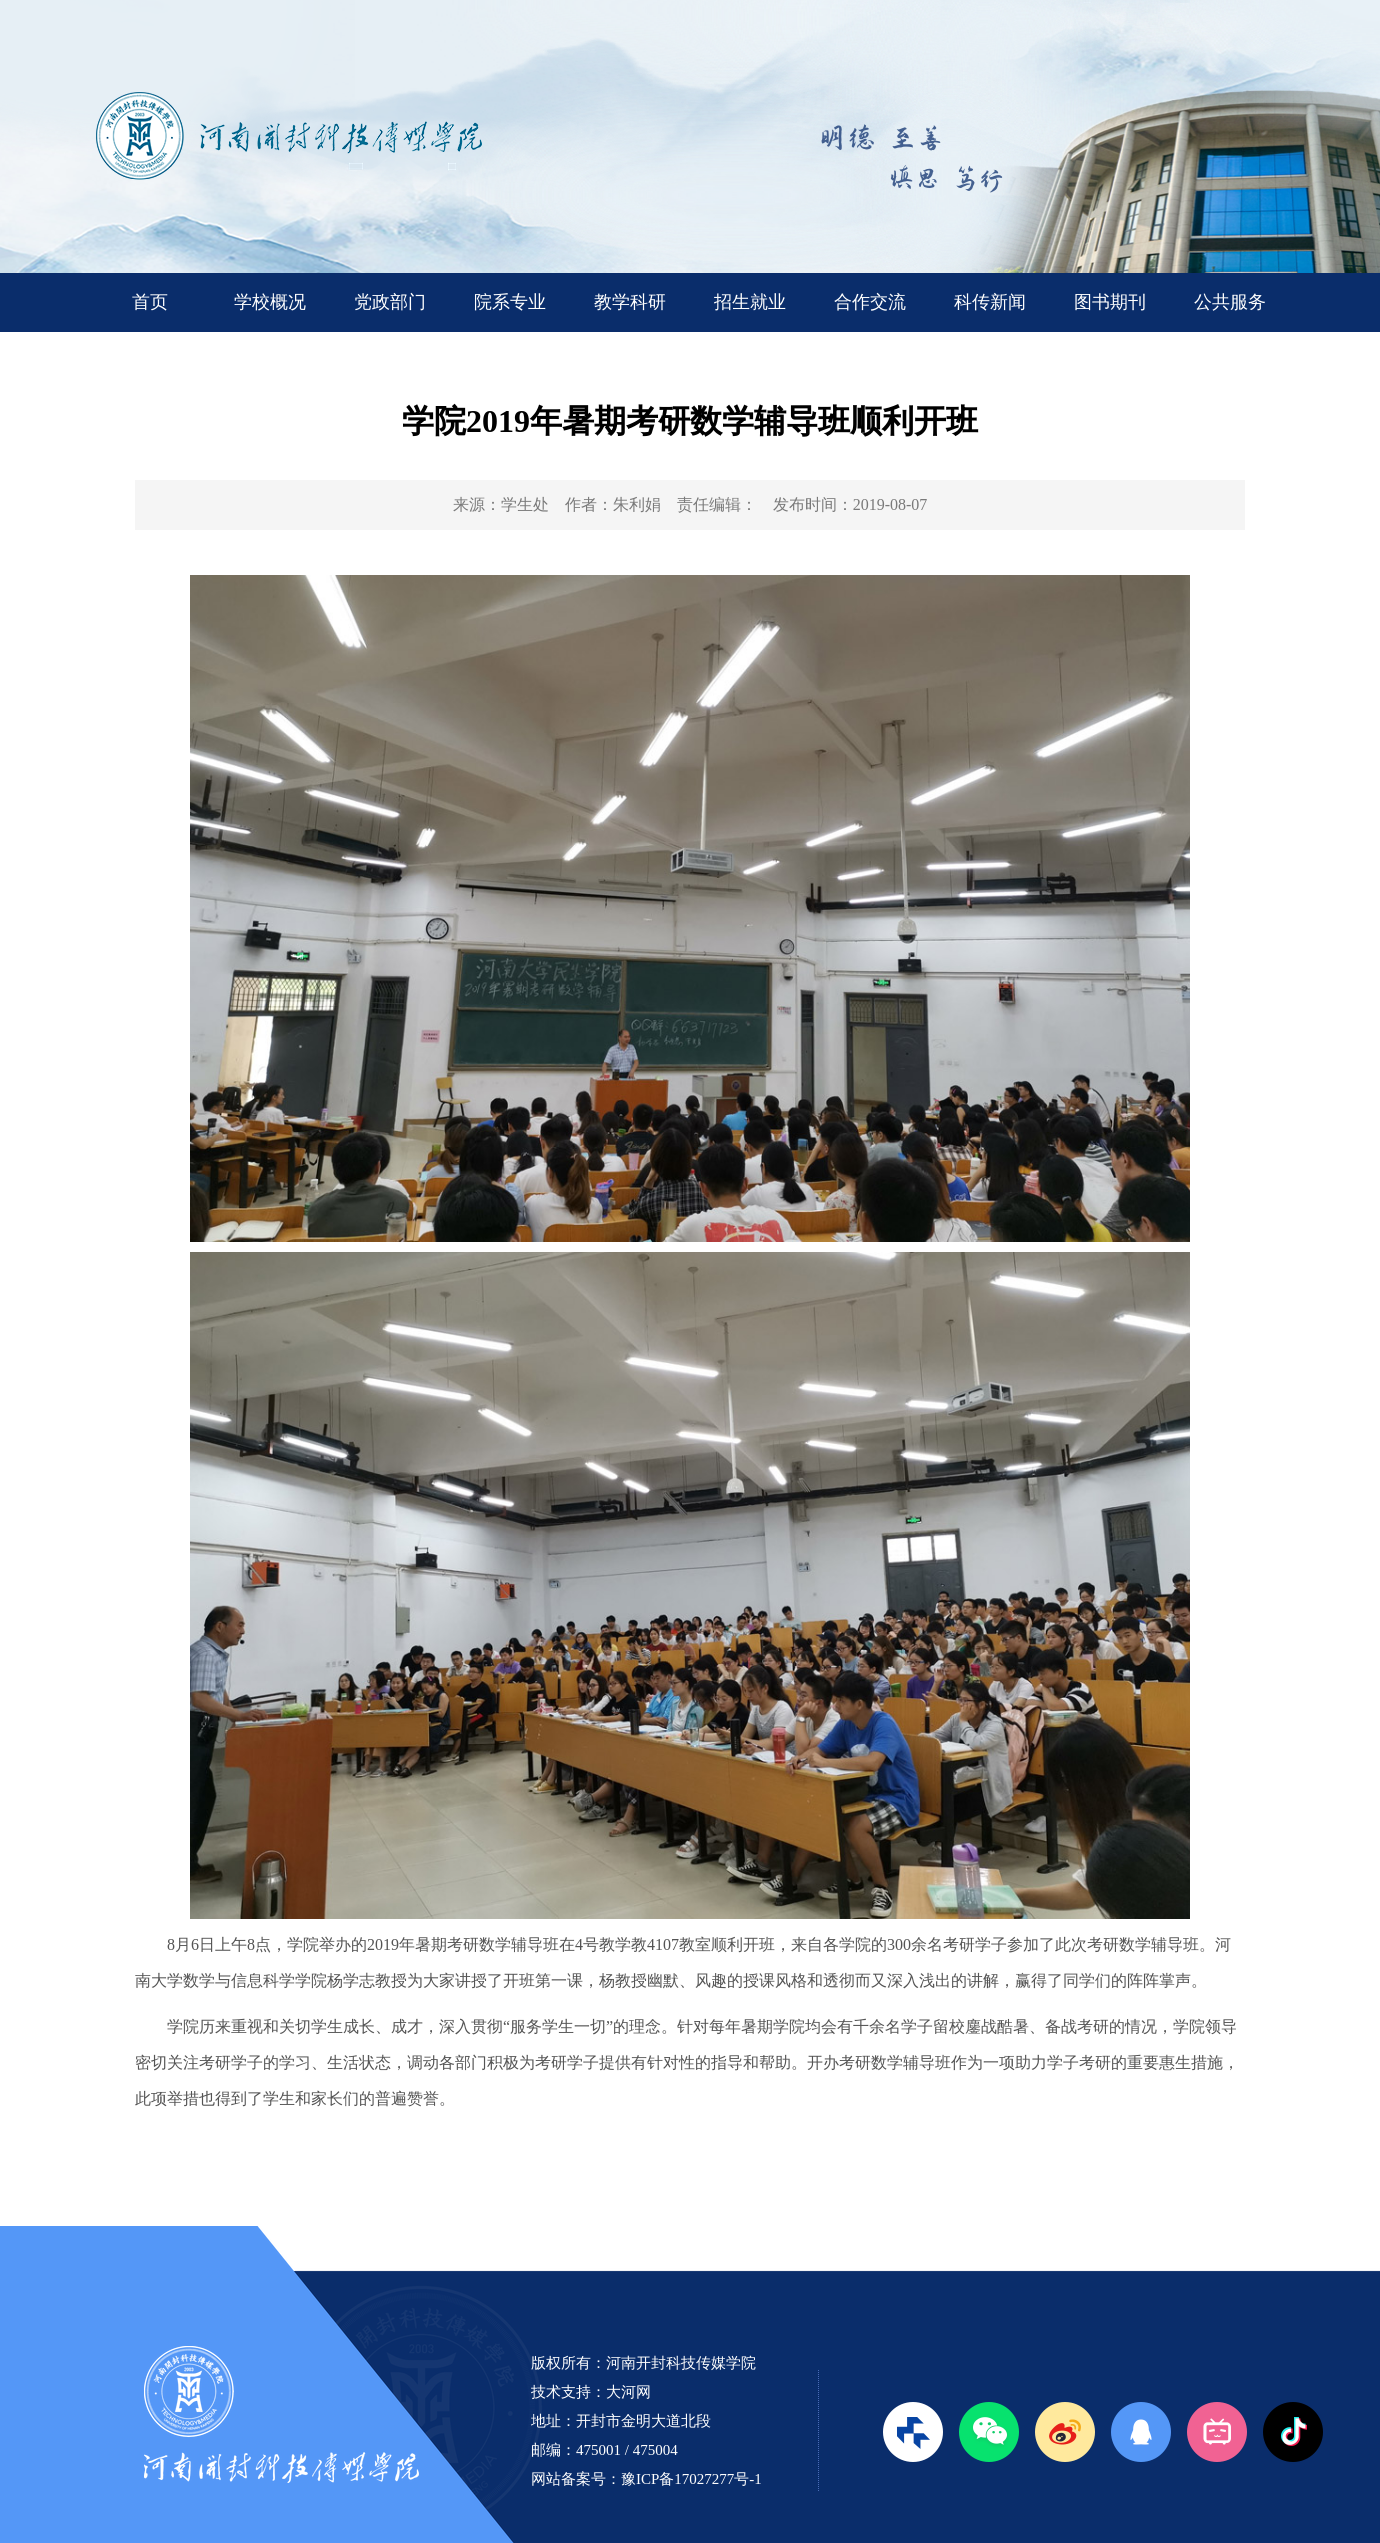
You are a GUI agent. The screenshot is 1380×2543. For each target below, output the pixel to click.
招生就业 (750, 302)
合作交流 (870, 302)
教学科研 (630, 302)
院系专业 (510, 302)
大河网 (628, 2392)
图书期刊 (1110, 302)
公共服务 (1230, 302)
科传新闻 (990, 302)
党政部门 (390, 302)
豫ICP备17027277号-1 (691, 2479)
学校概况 (270, 302)
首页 (150, 302)
